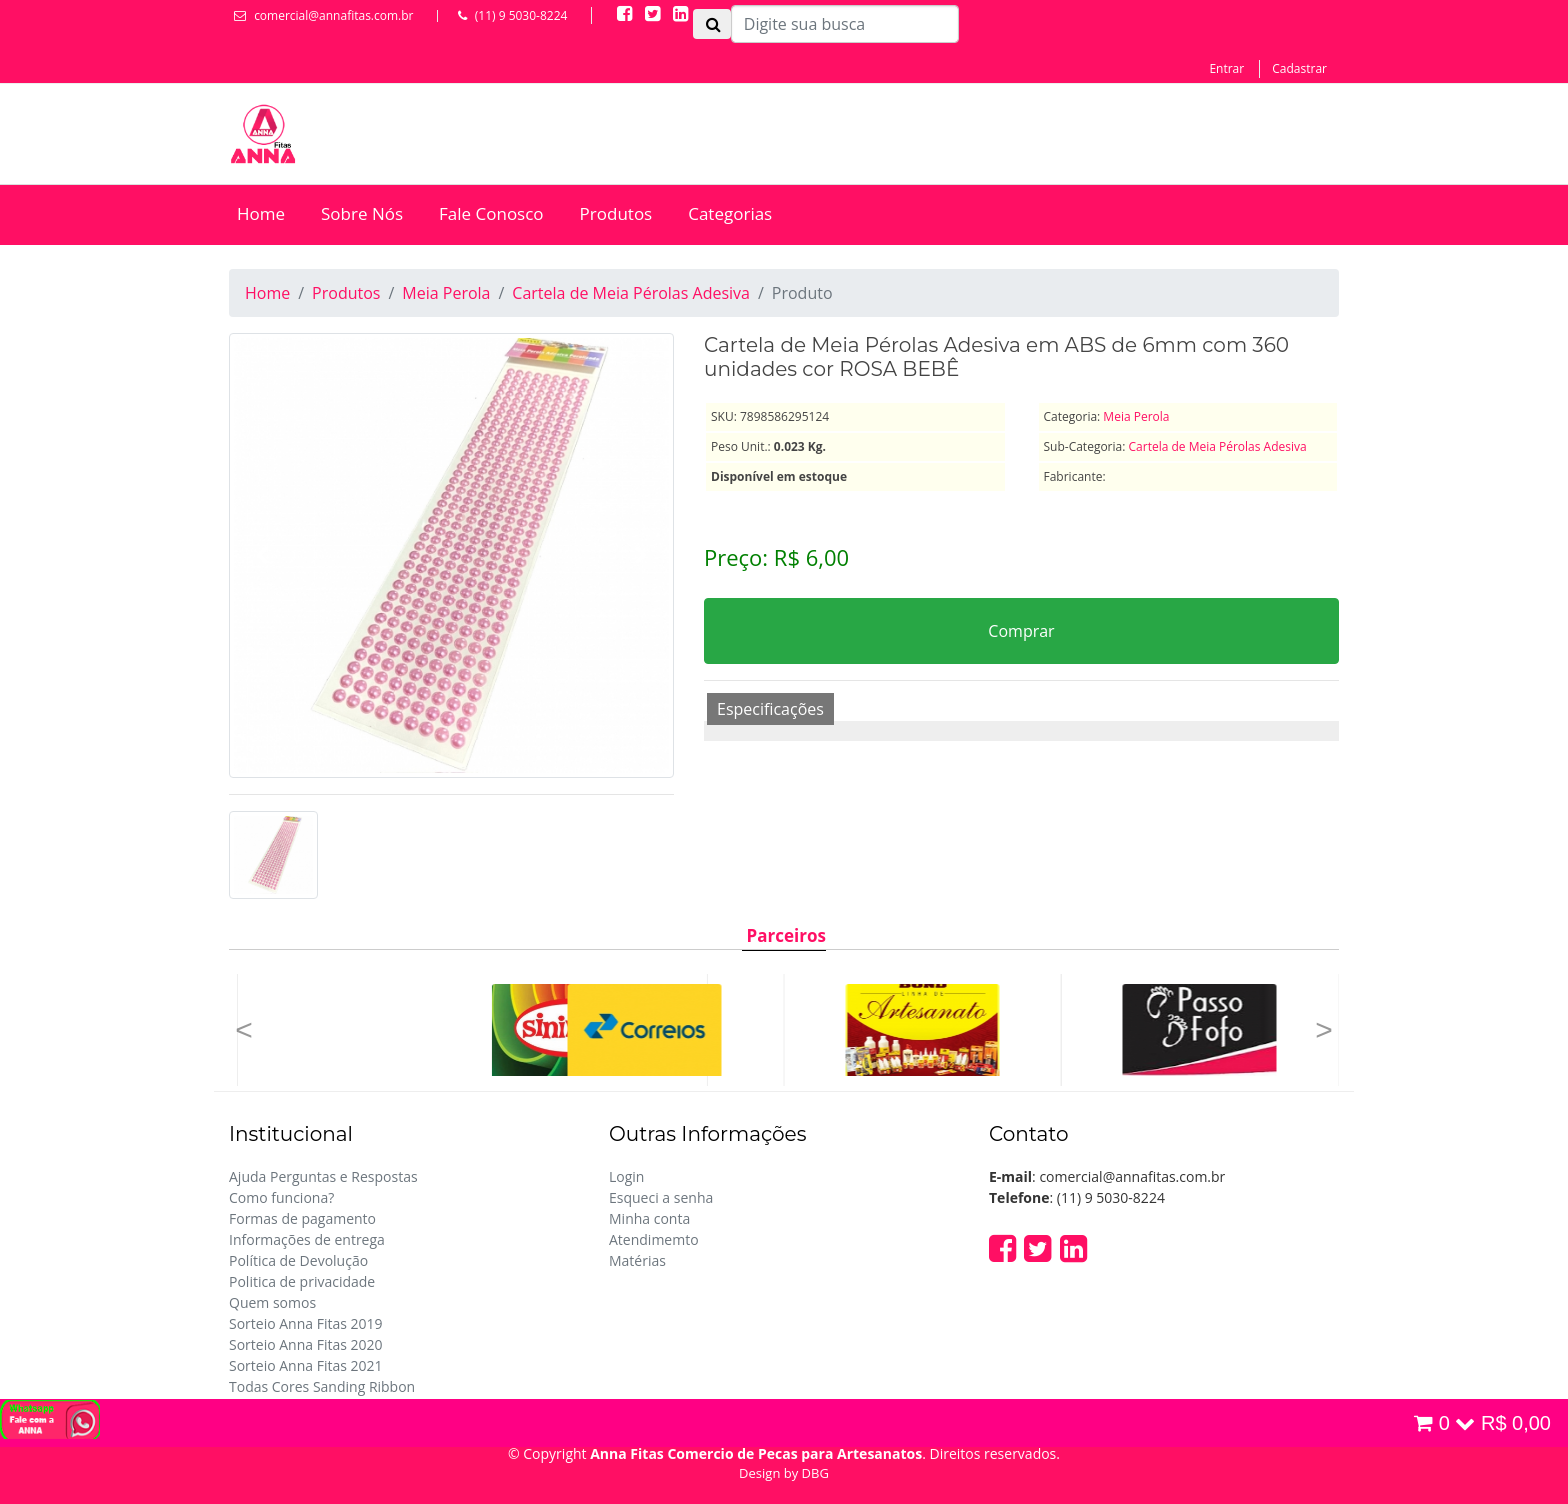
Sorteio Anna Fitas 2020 (306, 1344)
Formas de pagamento (302, 1218)
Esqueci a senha (661, 1197)
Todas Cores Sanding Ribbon (322, 1386)
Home (261, 213)
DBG (815, 1473)
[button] (244, 1030)
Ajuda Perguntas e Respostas (323, 1176)
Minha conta (649, 1218)
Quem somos (272, 1302)
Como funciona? (281, 1197)
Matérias (637, 1260)
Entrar (1226, 68)
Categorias (730, 213)
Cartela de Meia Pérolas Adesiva (631, 293)
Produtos (616, 213)
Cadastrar (1299, 68)
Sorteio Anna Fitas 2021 (306, 1365)
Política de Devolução (298, 1260)
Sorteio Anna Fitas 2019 (306, 1323)
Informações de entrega (307, 1239)
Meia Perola (446, 293)
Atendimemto (654, 1239)
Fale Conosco (491, 213)
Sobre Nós (362, 213)
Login (626, 1176)
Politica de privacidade (302, 1281)
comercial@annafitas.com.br (333, 15)
